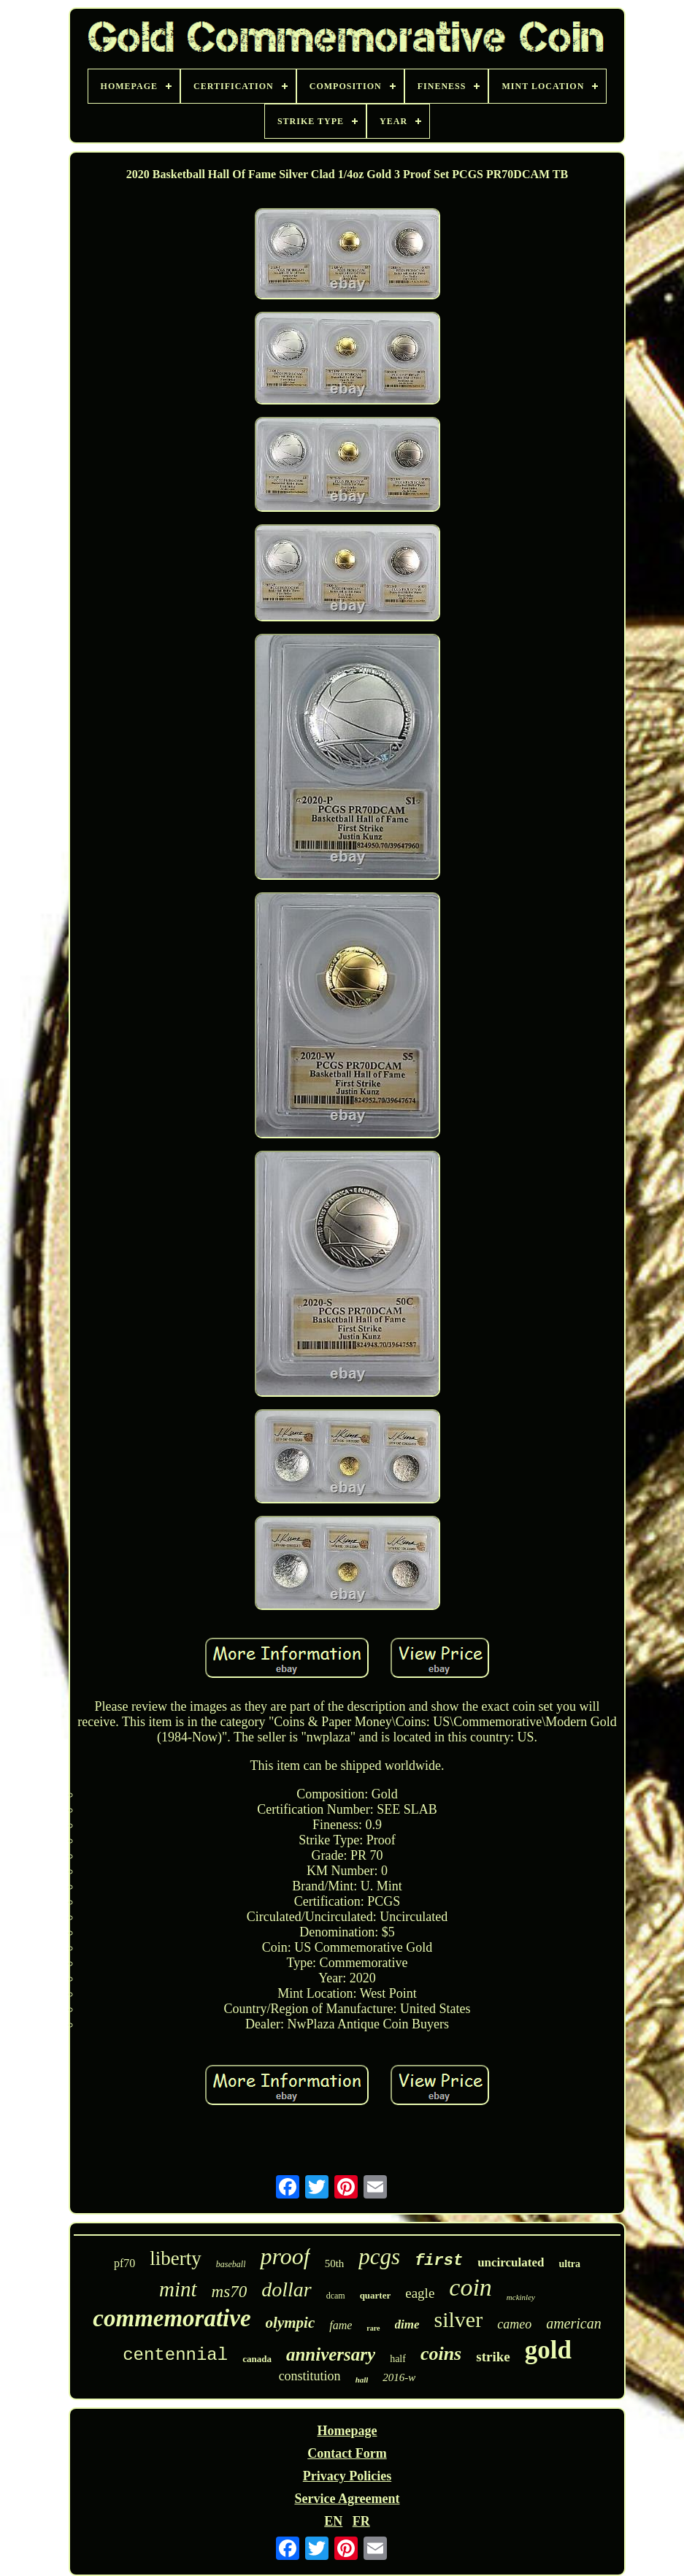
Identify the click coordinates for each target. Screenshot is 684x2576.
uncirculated (510, 2262)
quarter (375, 2295)
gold (548, 2350)
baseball (231, 2264)
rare (373, 2328)
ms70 (229, 2291)
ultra (569, 2263)
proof (285, 2256)
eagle (419, 2293)
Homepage (347, 2430)
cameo (514, 2324)
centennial (175, 2355)
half (398, 2358)
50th (335, 2263)
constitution (310, 2376)
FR (361, 2521)
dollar (286, 2289)
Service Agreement (346, 2498)
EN (333, 2521)
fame (340, 2325)
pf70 (124, 2263)
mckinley (521, 2297)
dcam (335, 2296)
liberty (175, 2258)
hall (362, 2379)
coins (440, 2353)
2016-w (399, 2377)
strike (493, 2356)
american (574, 2323)
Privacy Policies (347, 2476)
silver (458, 2319)
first (439, 2261)
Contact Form (346, 2453)
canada (257, 2358)
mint (178, 2289)
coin (470, 2287)
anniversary (330, 2354)
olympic (290, 2322)
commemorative (171, 2318)
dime (407, 2324)
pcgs (379, 2256)
